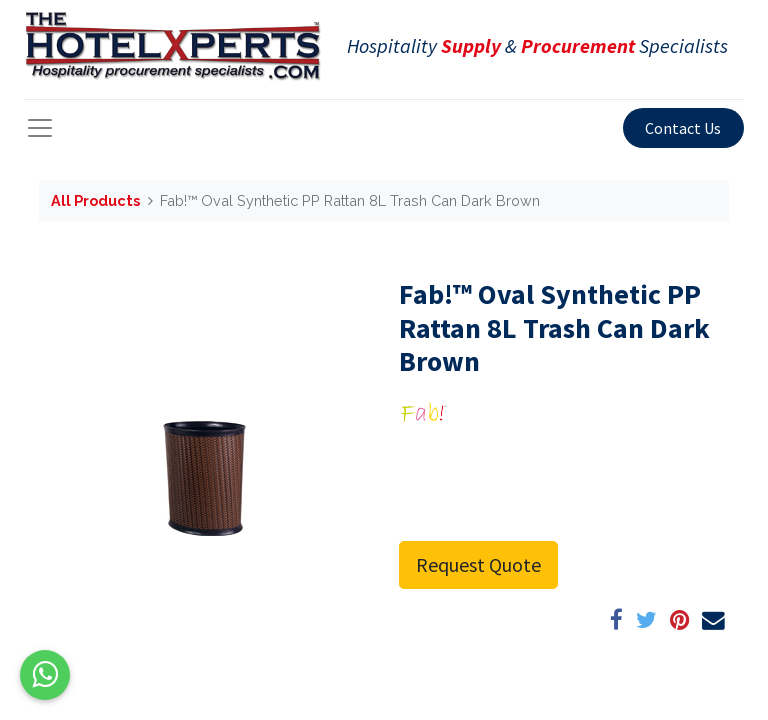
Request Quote (478, 564)
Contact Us (683, 128)
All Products (95, 200)
